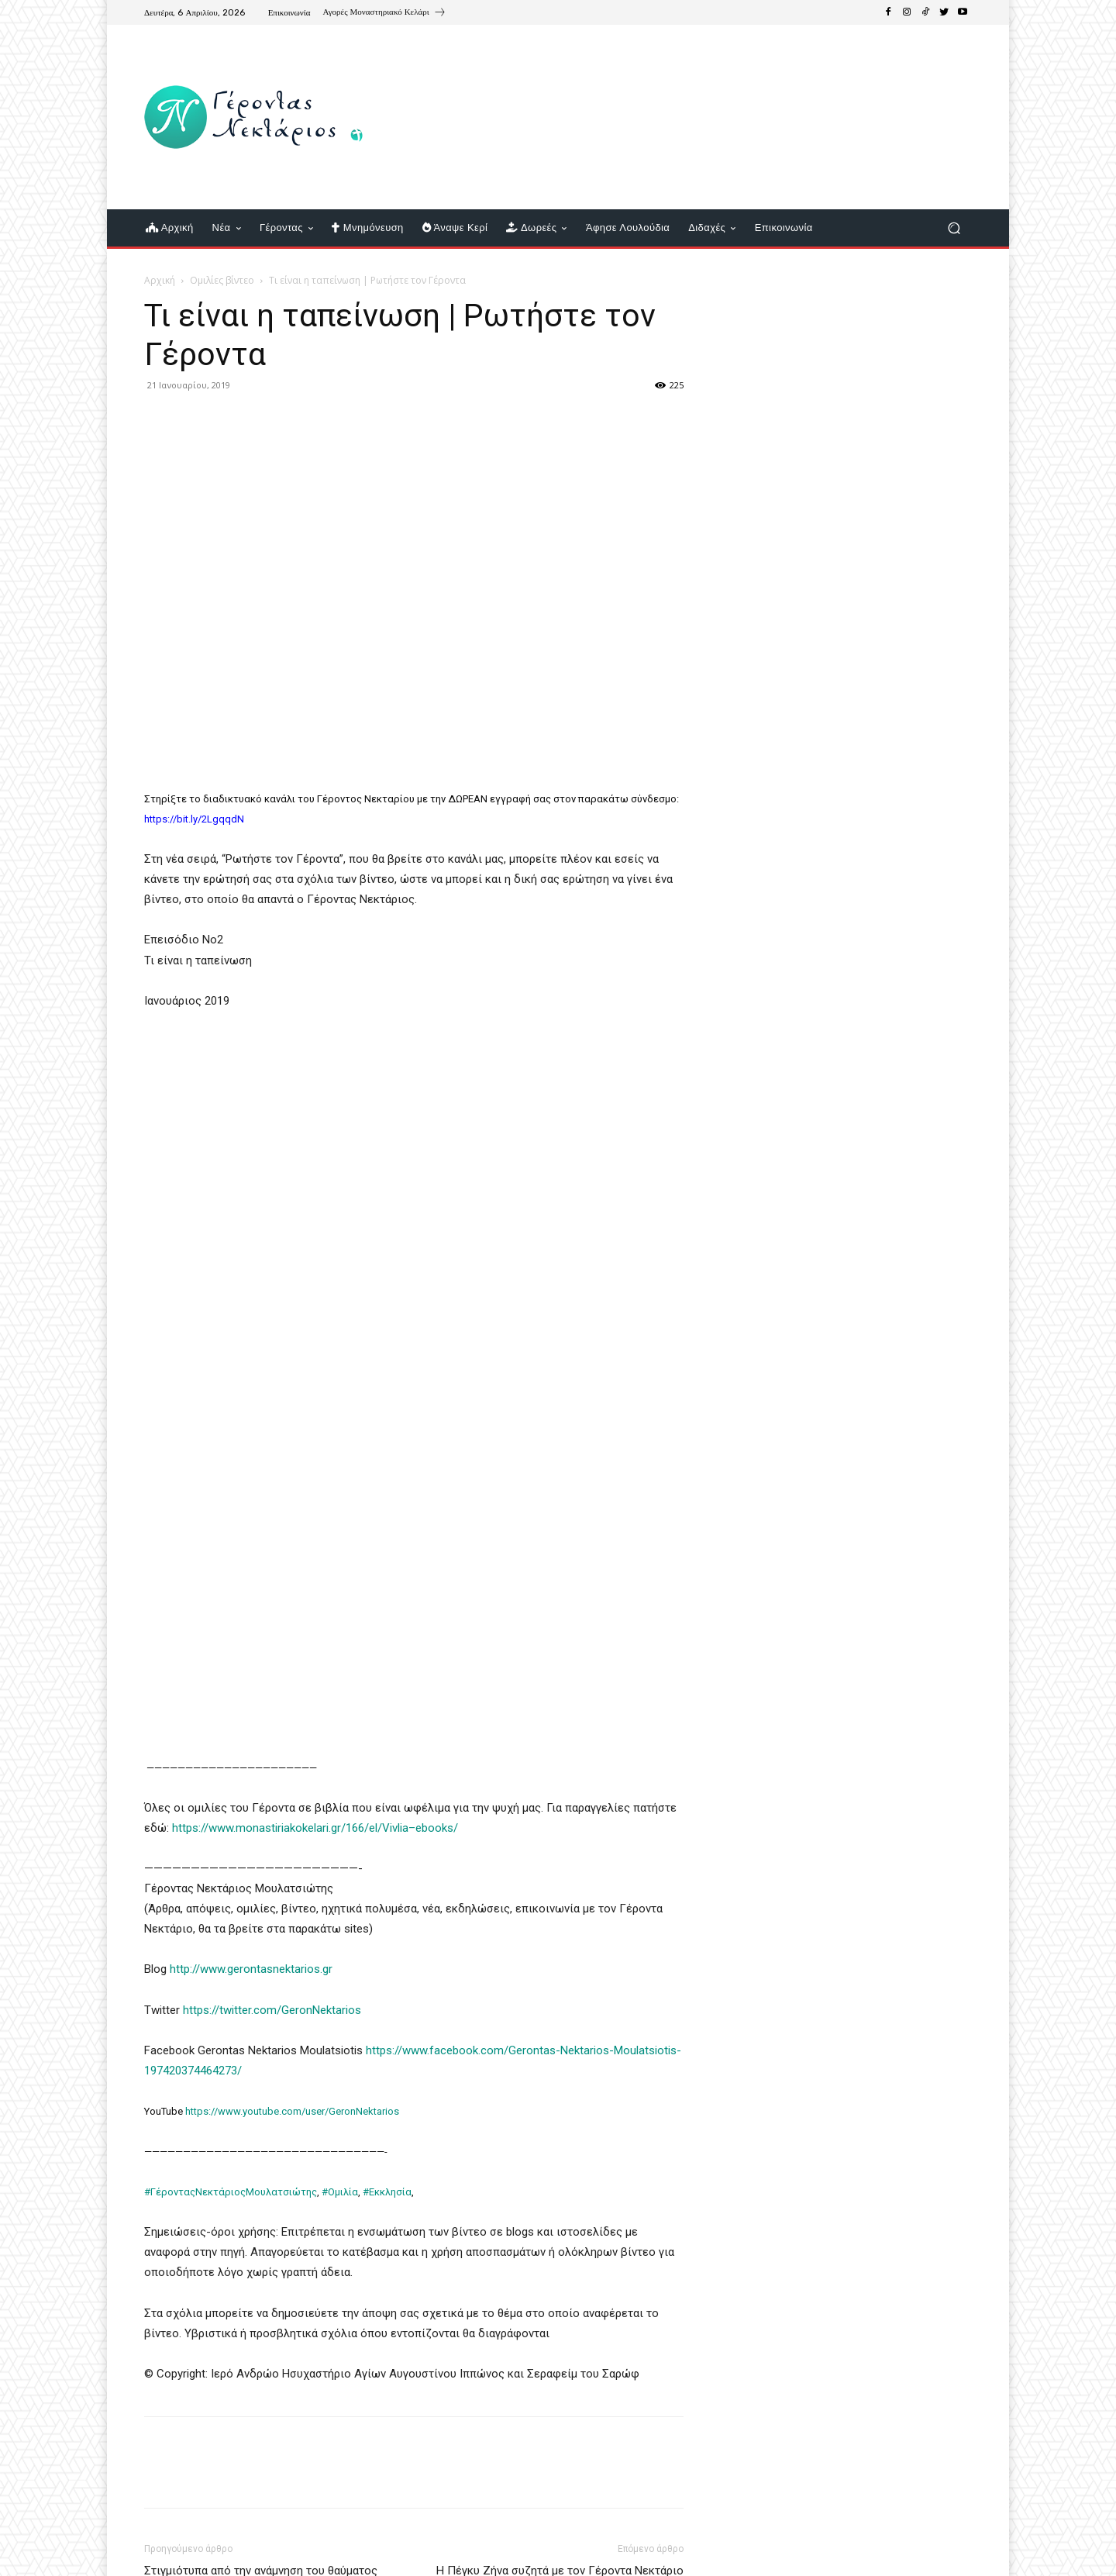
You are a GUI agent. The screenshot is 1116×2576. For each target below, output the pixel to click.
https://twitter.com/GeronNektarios (272, 2010)
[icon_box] (384, 13)
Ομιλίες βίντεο (222, 280)
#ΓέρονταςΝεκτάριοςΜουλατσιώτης (230, 2192)
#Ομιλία (340, 2192)
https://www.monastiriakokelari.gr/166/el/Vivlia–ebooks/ (315, 1828)
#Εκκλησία (387, 2192)
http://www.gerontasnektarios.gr (251, 1969)
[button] (953, 228)
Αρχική (159, 280)
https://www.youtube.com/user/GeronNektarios (292, 2111)
